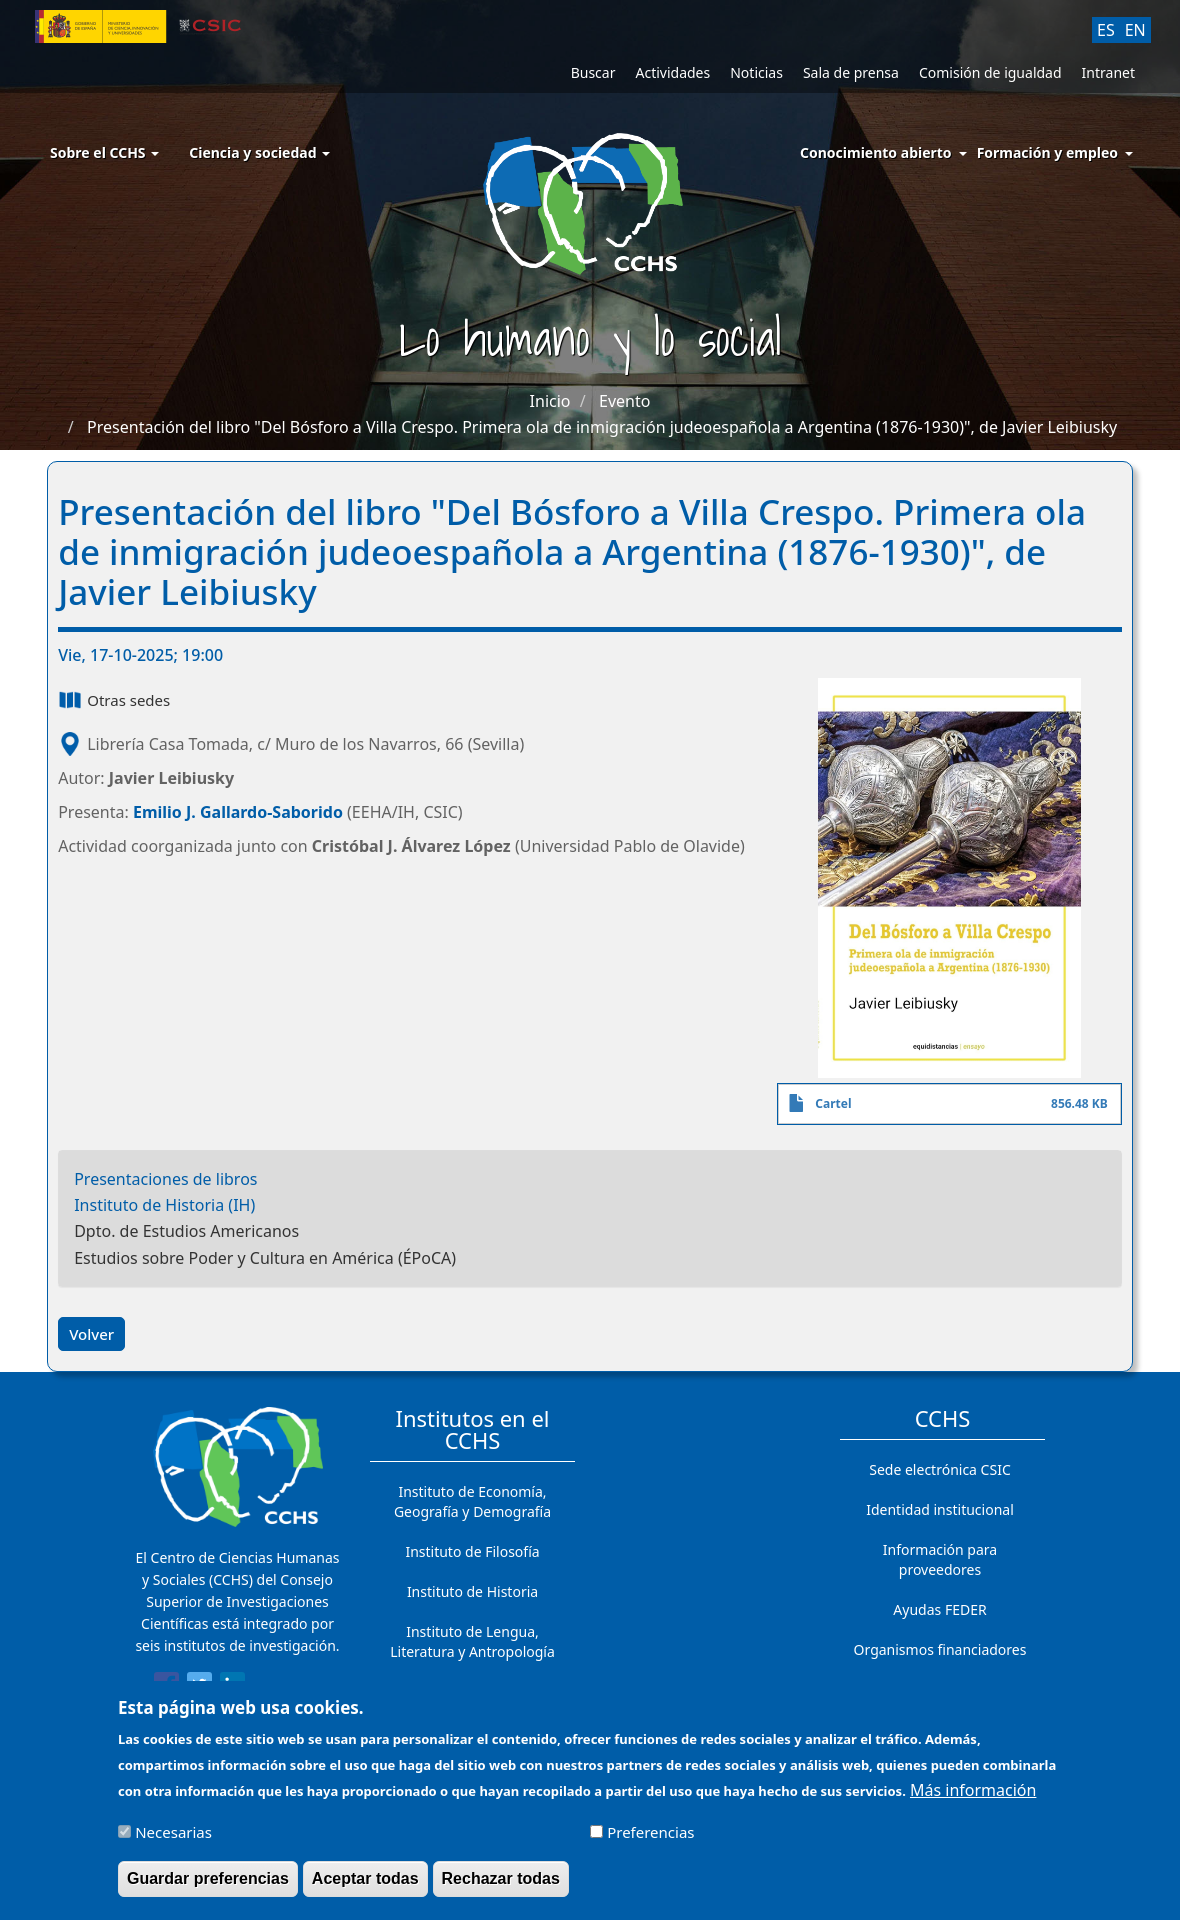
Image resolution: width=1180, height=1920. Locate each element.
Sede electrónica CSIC (939, 1469)
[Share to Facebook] (166, 1688)
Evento (624, 401)
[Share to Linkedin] (232, 1688)
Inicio (550, 401)
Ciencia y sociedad (259, 152)
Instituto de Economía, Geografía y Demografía (472, 1501)
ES (1106, 30)
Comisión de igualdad (990, 72)
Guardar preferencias (208, 1886)
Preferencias (650, 1840)
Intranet (1108, 72)
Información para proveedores (940, 1559)
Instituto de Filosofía (472, 1551)
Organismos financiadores (940, 1649)
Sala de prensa (851, 72)
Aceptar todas (365, 1886)
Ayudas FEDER (939, 1609)
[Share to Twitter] (199, 1688)
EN (1135, 30)
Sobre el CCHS (104, 152)
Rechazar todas (501, 1886)
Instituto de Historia (472, 1591)
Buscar (593, 72)
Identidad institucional (940, 1509)
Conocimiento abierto (876, 152)
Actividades (672, 72)
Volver (91, 1334)
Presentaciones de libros (165, 1179)
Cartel (833, 1103)
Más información (973, 1798)
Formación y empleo (1047, 152)
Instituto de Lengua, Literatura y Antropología (472, 1641)
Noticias (756, 72)
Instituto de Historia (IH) (164, 1205)
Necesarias (173, 1840)
